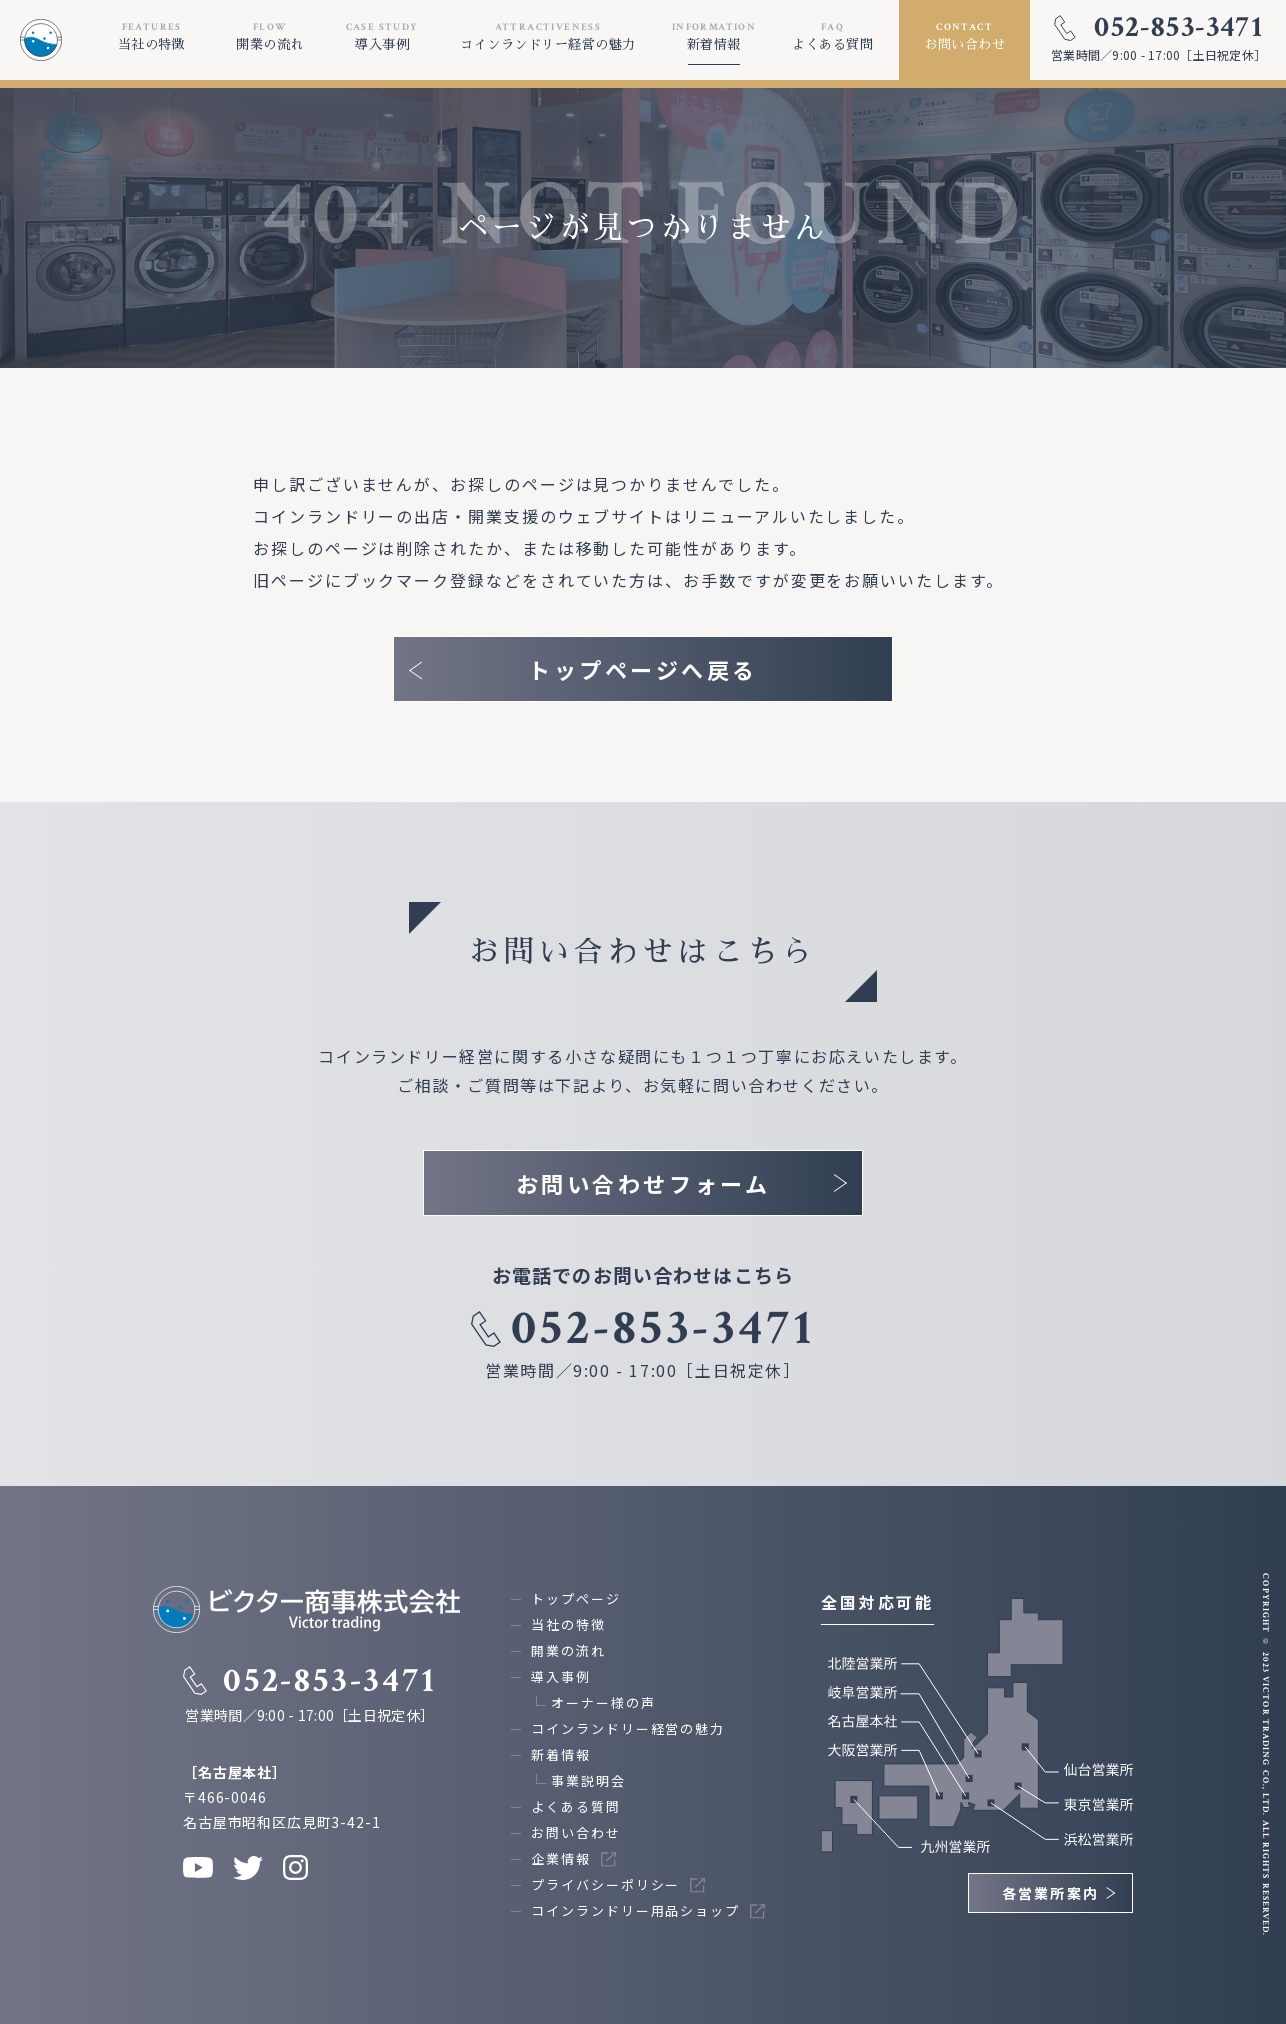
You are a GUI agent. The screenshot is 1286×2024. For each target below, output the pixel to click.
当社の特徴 (568, 1624)
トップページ (576, 1598)
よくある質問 (576, 1806)
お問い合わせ (576, 1832)
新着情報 (561, 1754)
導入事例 (561, 1676)
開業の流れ (568, 1650)
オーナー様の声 (603, 1702)
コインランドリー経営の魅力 (628, 1728)
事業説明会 (588, 1780)
